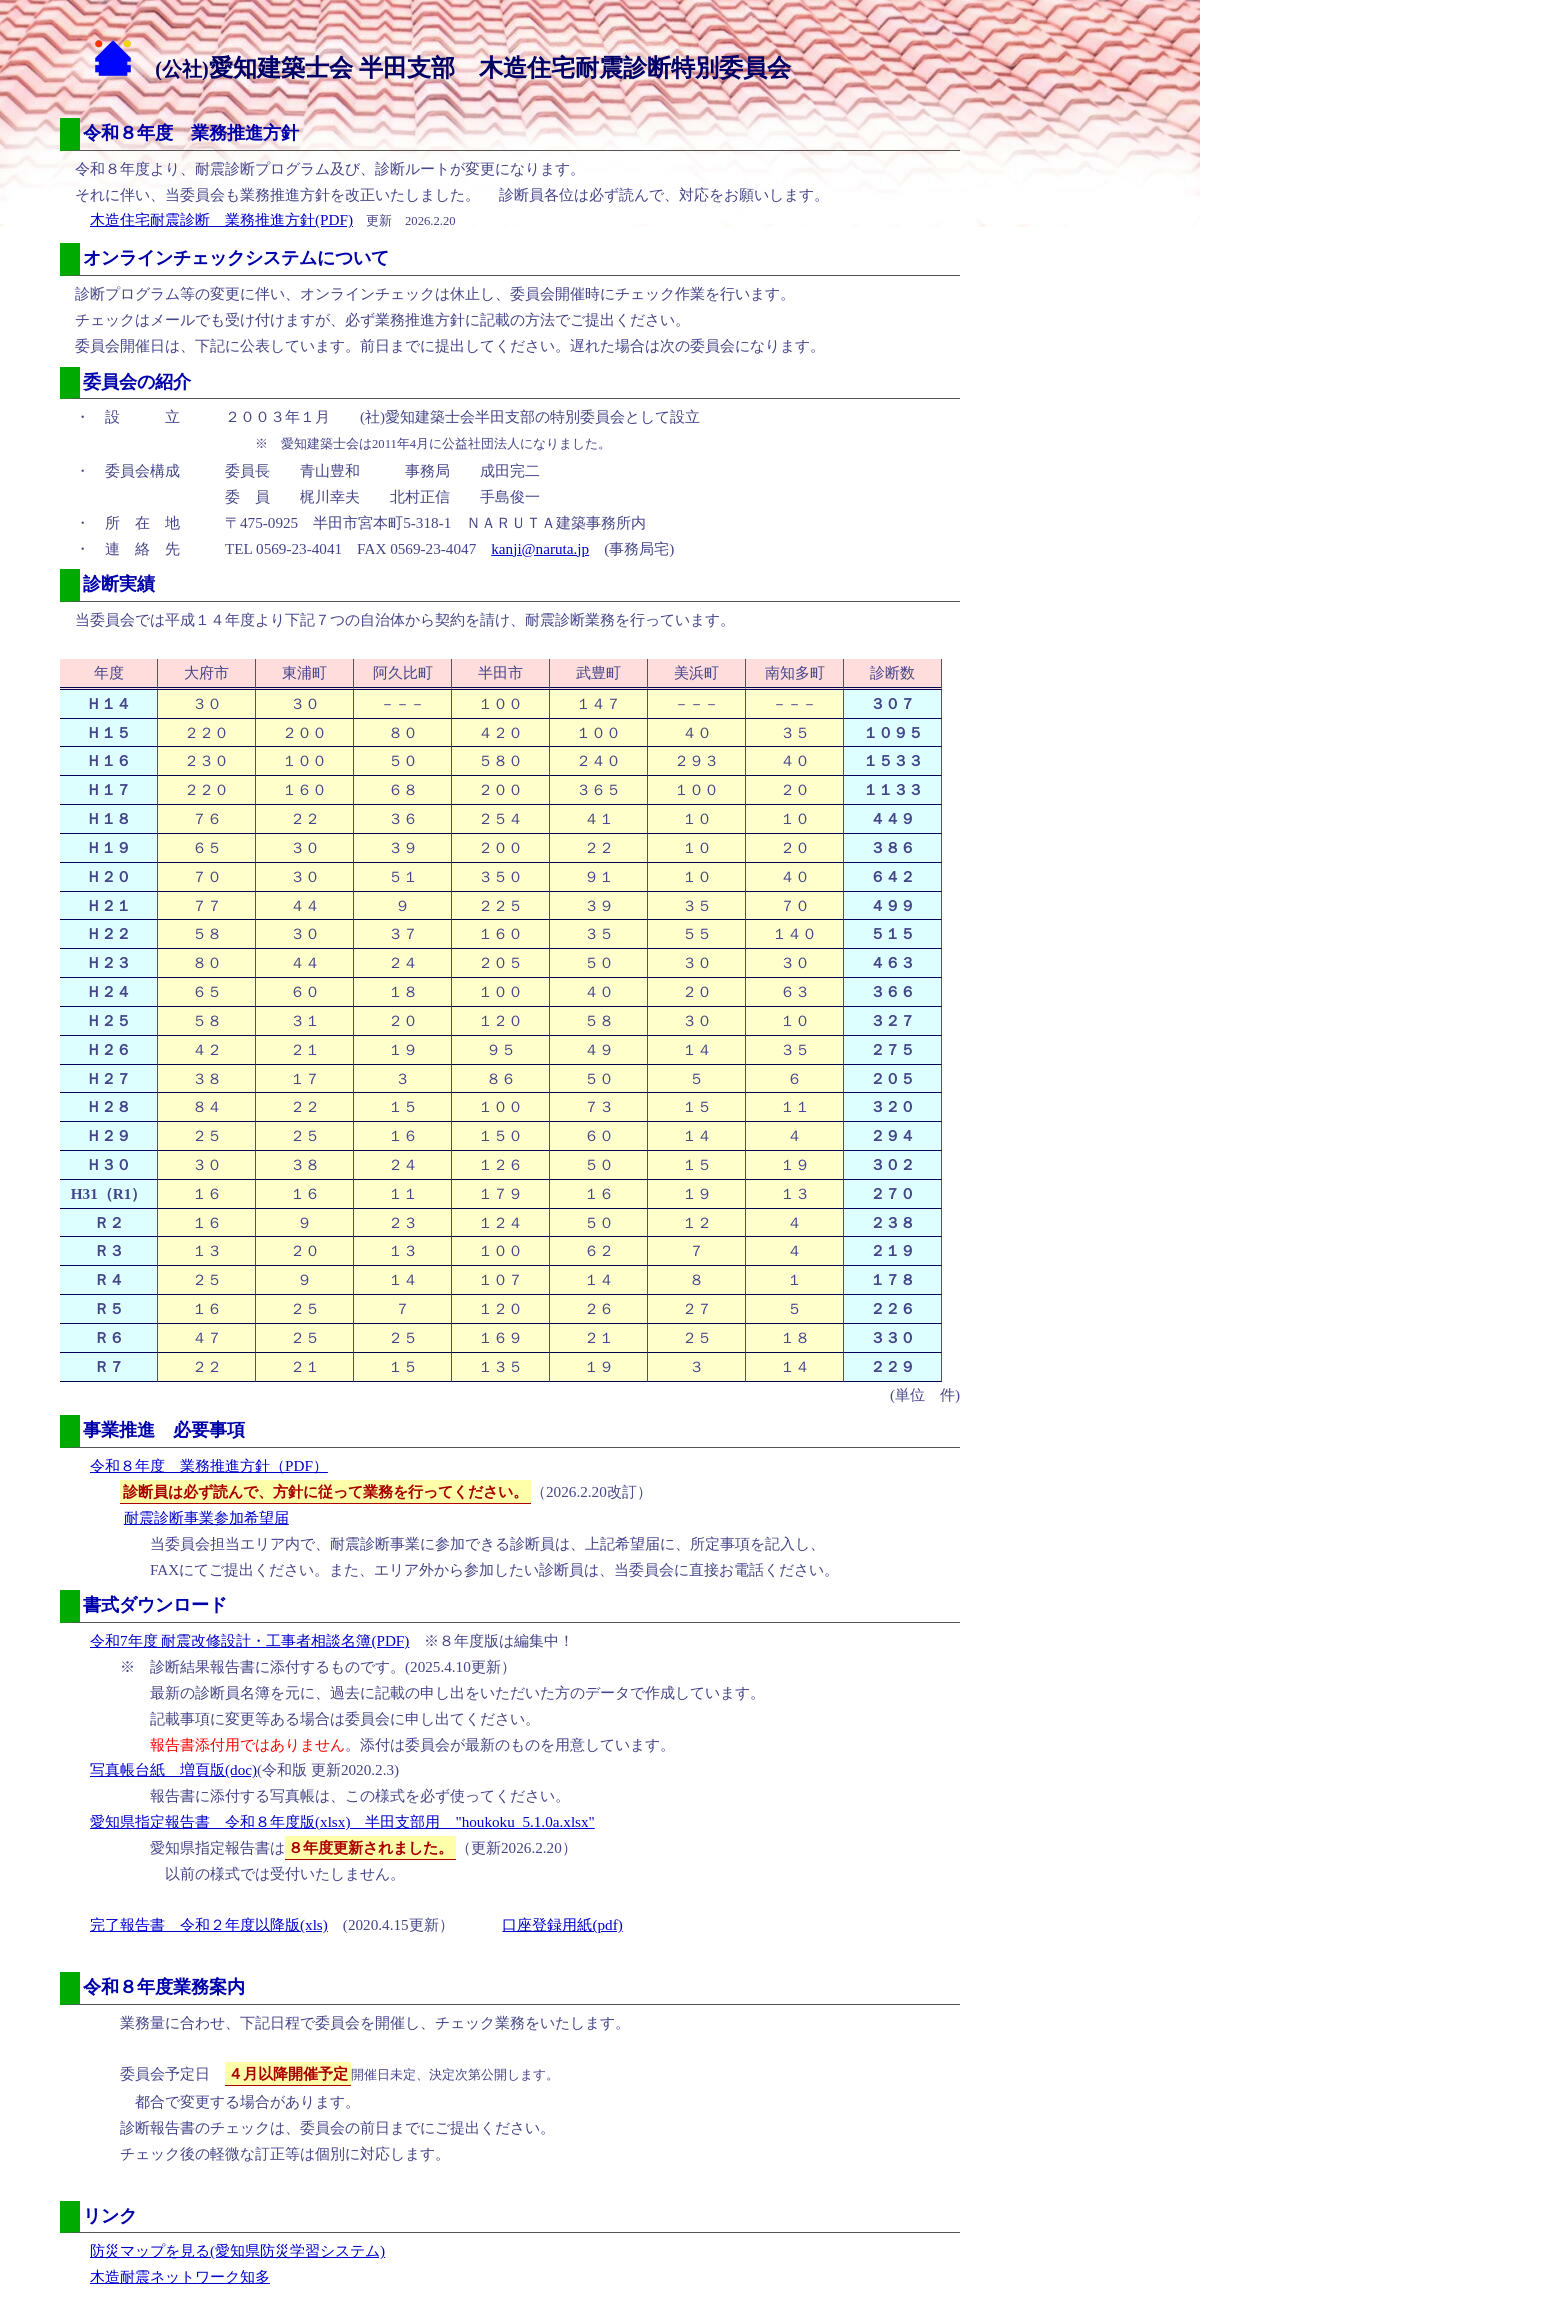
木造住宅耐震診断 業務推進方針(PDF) (221, 219)
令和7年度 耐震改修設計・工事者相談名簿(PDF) (249, 1640)
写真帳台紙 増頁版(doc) (173, 1769)
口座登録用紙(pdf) (562, 1924)
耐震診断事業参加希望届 (206, 1517)
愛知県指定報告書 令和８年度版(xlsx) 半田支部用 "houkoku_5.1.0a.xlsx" (342, 1821)
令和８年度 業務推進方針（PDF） (209, 1465)
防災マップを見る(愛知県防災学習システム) (237, 2250)
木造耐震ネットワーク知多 (180, 2276)
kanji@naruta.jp (540, 548)
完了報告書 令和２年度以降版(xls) (209, 1924)
